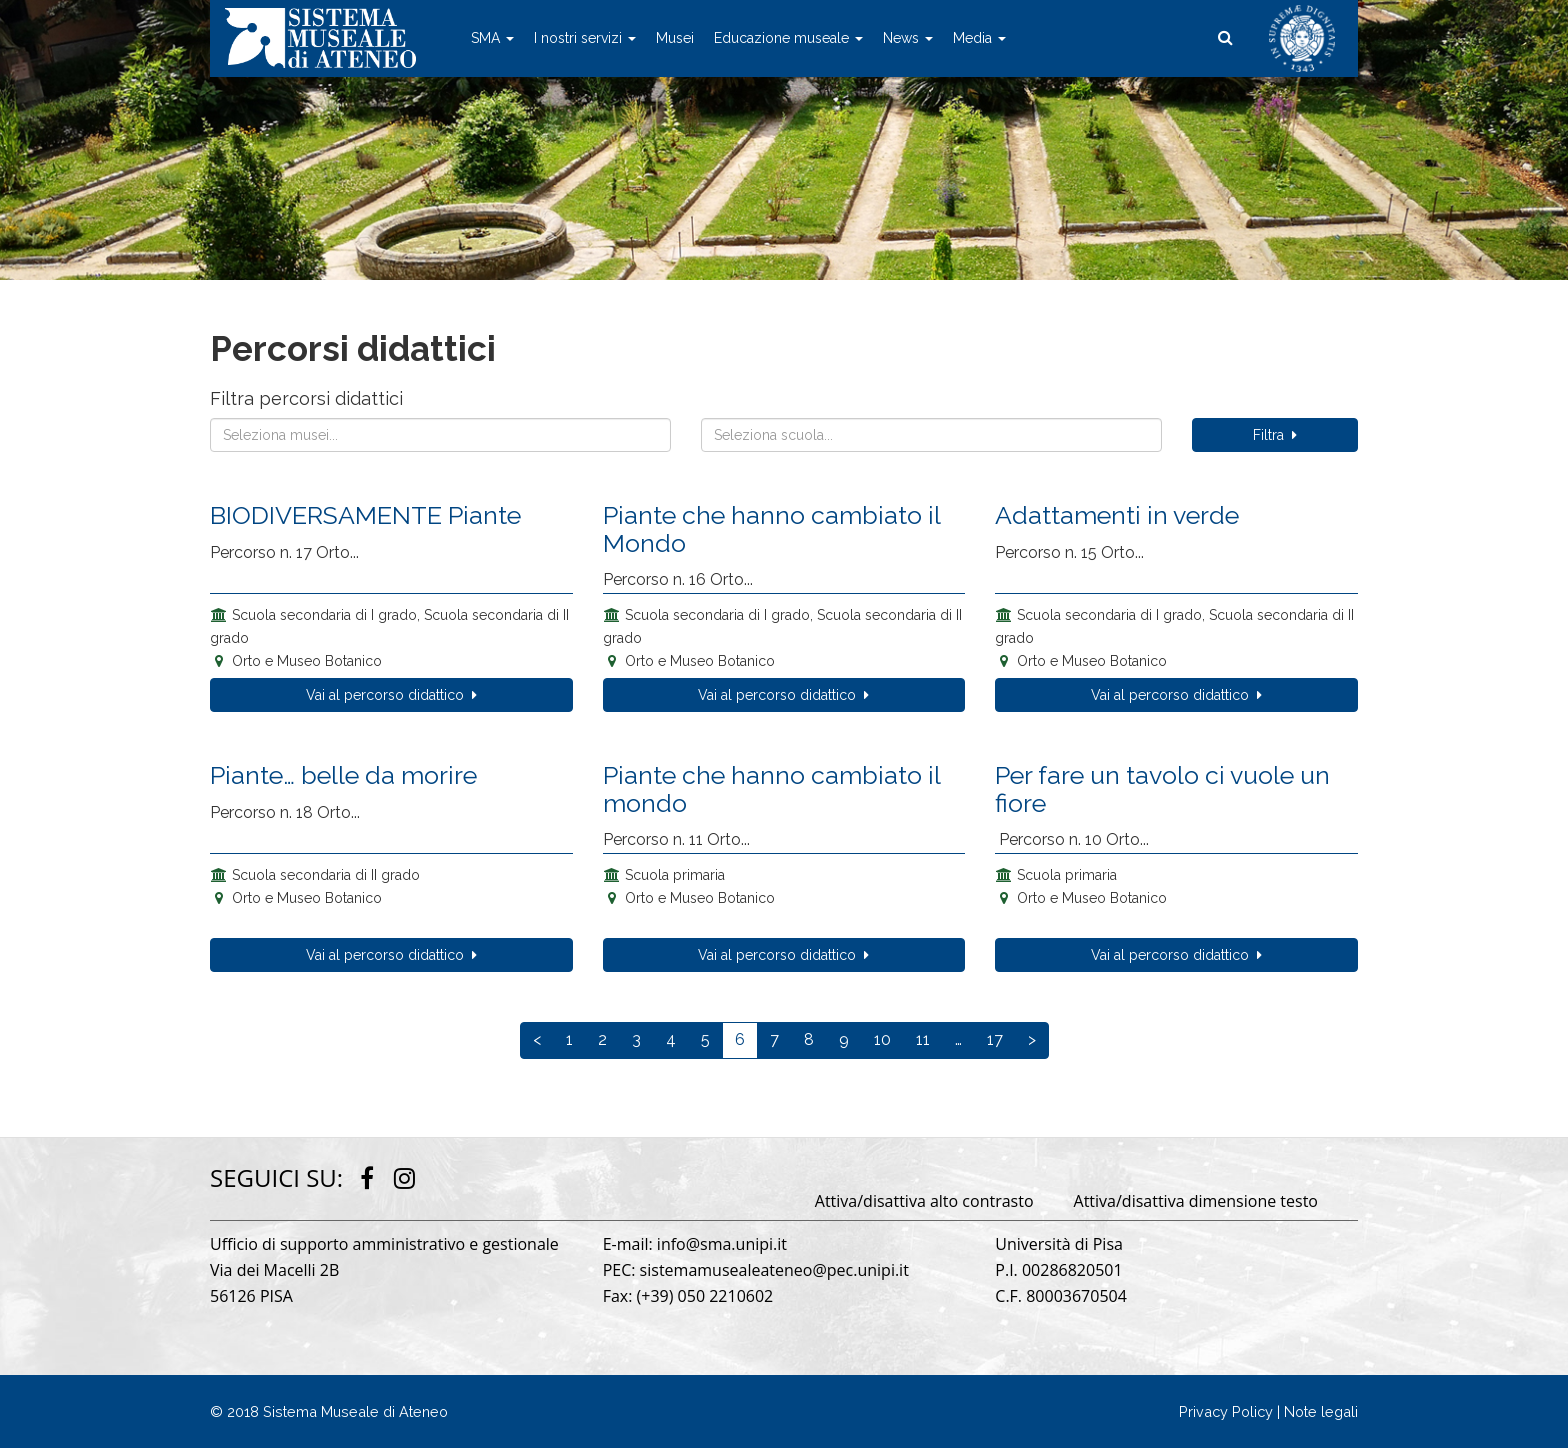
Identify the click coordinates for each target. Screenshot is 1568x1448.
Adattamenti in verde (1117, 515)
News (908, 38)
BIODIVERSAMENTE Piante (365, 515)
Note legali (1321, 1411)
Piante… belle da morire (343, 775)
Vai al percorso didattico (391, 695)
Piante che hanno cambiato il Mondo (771, 529)
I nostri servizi (585, 38)
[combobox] (440, 435)
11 (923, 1039)
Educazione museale (788, 38)
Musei (675, 38)
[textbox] (440, 435)
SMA (492, 38)
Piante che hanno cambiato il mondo (771, 789)
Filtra (1275, 435)
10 (882, 1039)
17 (995, 1039)
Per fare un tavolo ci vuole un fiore (1162, 789)
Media (979, 38)
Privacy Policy (1226, 1411)
